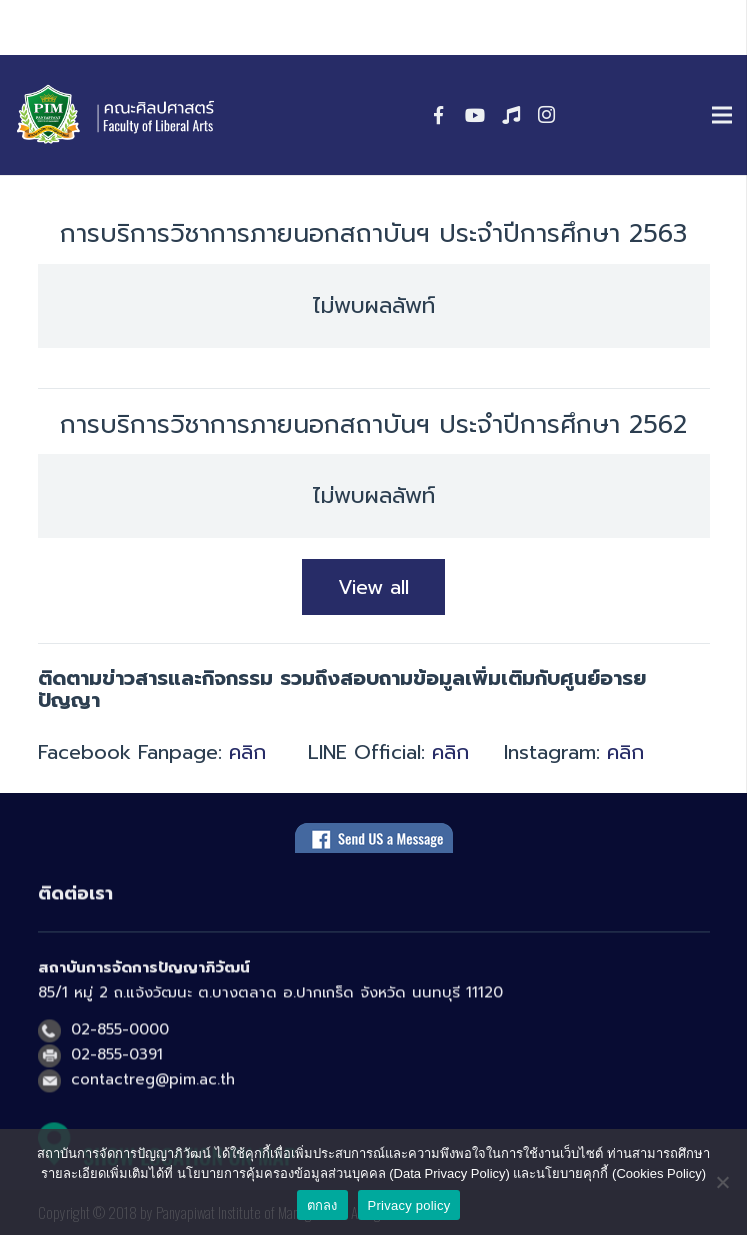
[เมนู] (722, 115)
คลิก (247, 752)
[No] (722, 1182)
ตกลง (322, 1205)
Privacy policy (409, 1205)
